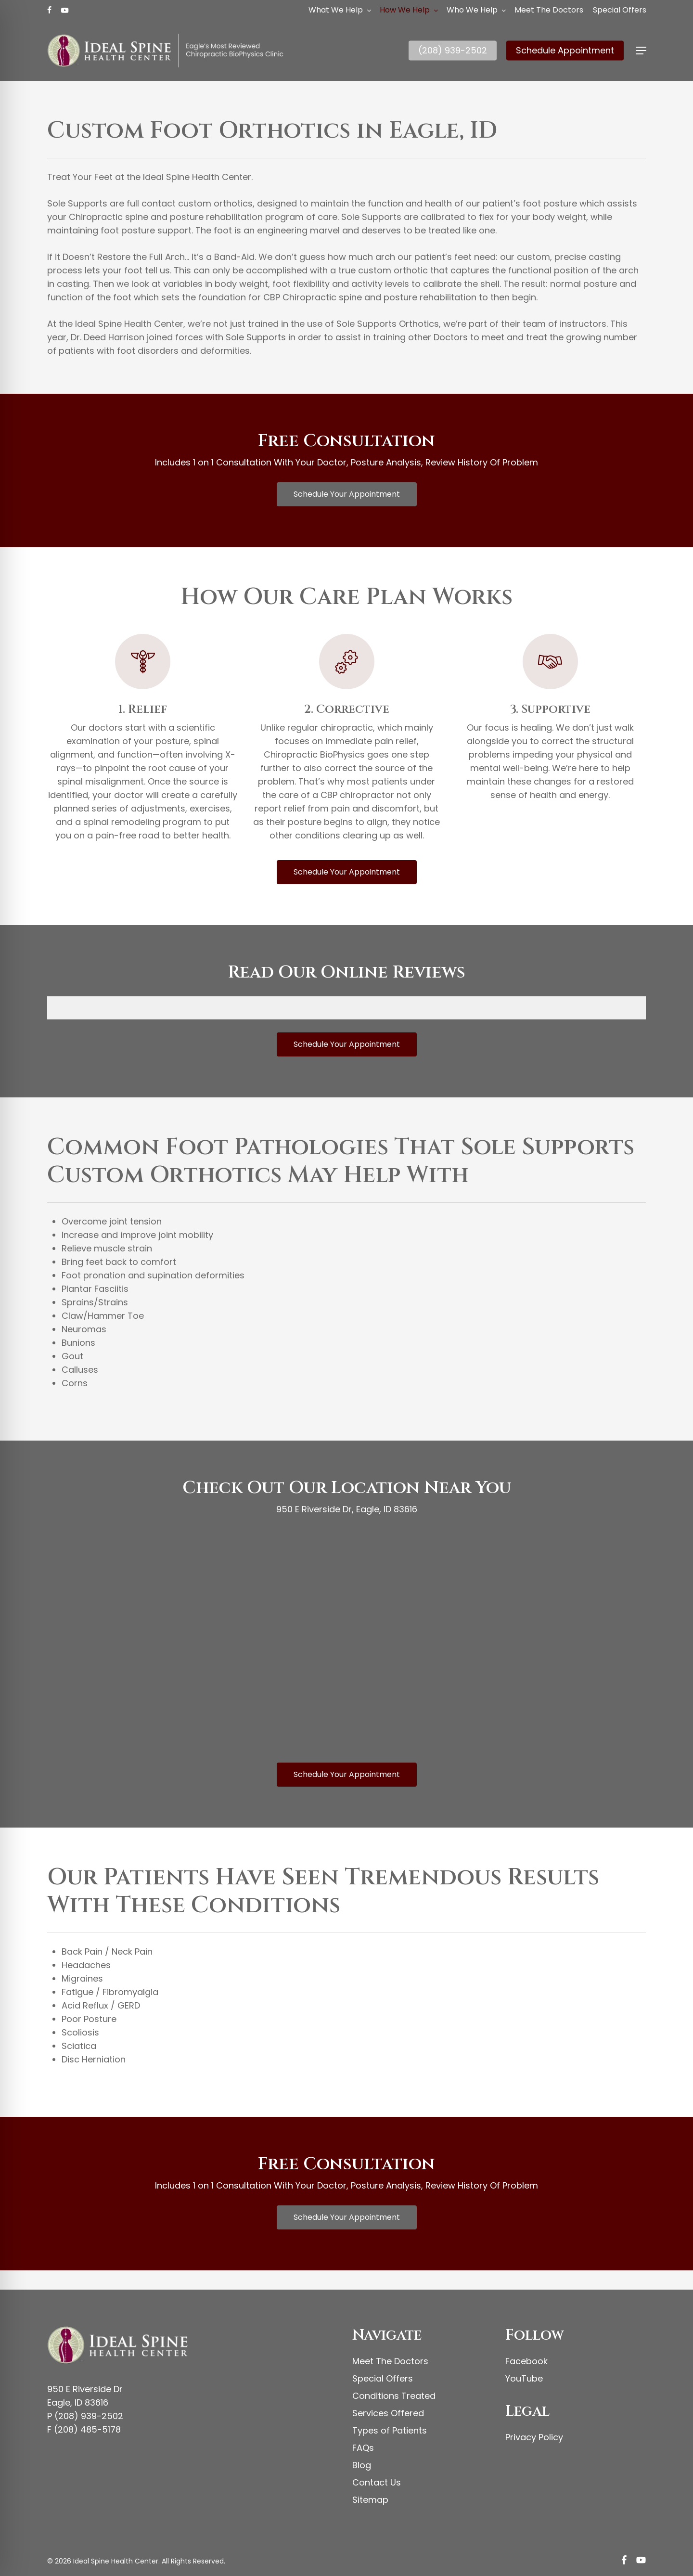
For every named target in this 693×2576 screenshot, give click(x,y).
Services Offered (388, 2413)
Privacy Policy (534, 2437)
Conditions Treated (394, 2396)
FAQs (363, 2448)
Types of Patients (389, 2430)
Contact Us (376, 2482)
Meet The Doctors (390, 2361)
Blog (361, 2465)
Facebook (526, 2361)
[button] (641, 51)
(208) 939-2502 (88, 2416)
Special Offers (382, 2378)
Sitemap (370, 2500)
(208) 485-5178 (87, 2429)
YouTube (524, 2378)
